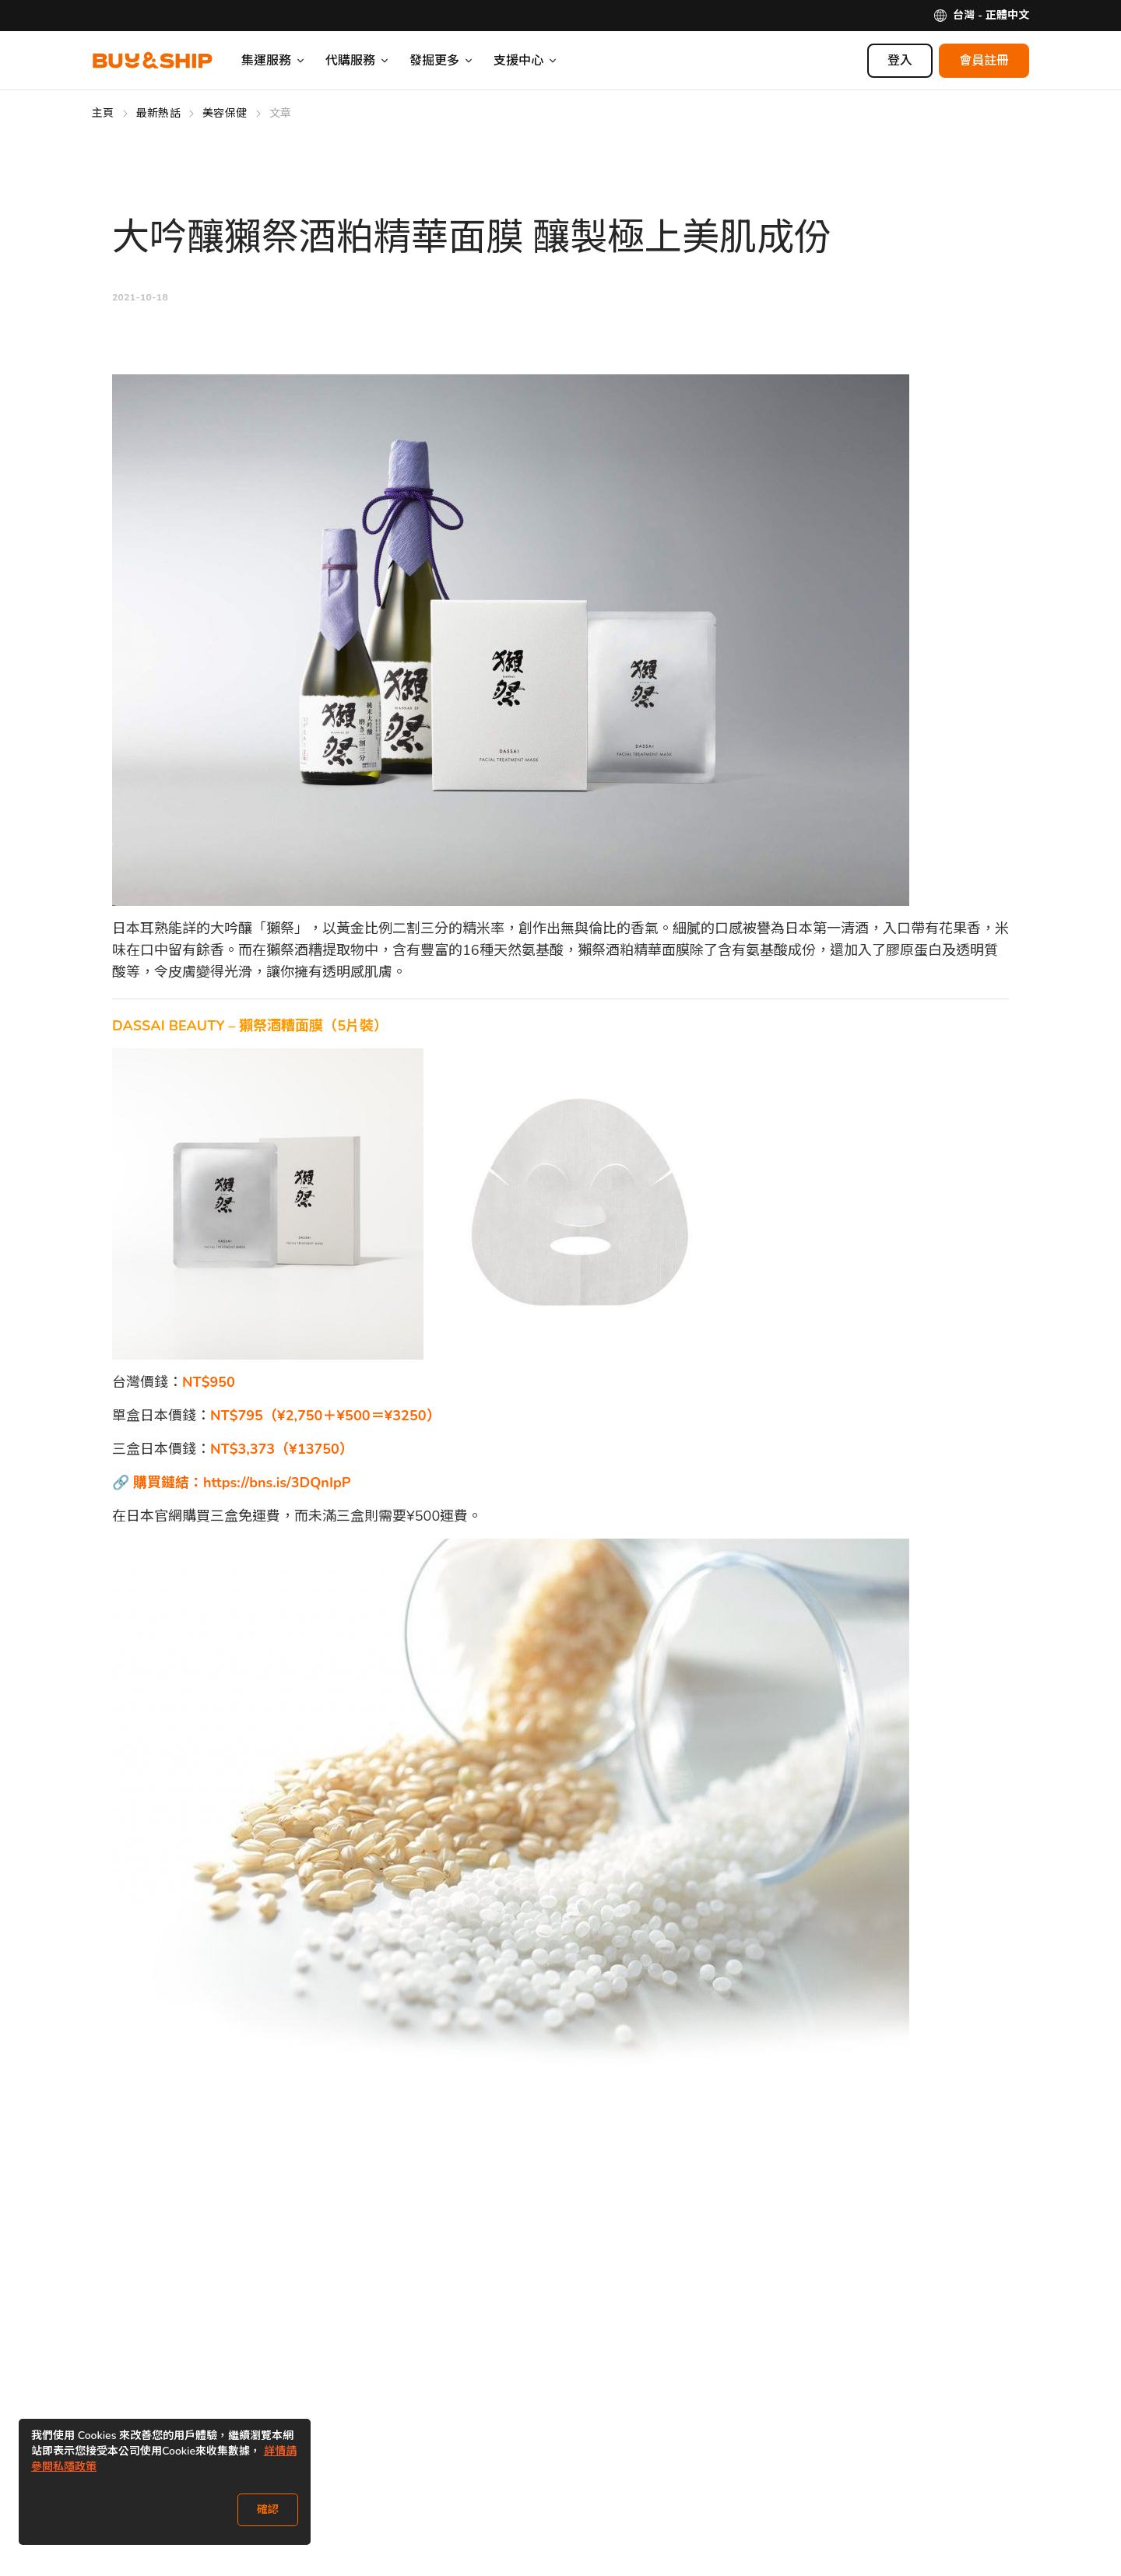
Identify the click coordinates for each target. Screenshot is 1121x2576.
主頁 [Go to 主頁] (103, 113)
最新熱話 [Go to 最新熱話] (158, 113)
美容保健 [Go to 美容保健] (224, 113)
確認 (268, 2509)
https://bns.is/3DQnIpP (277, 1482)
